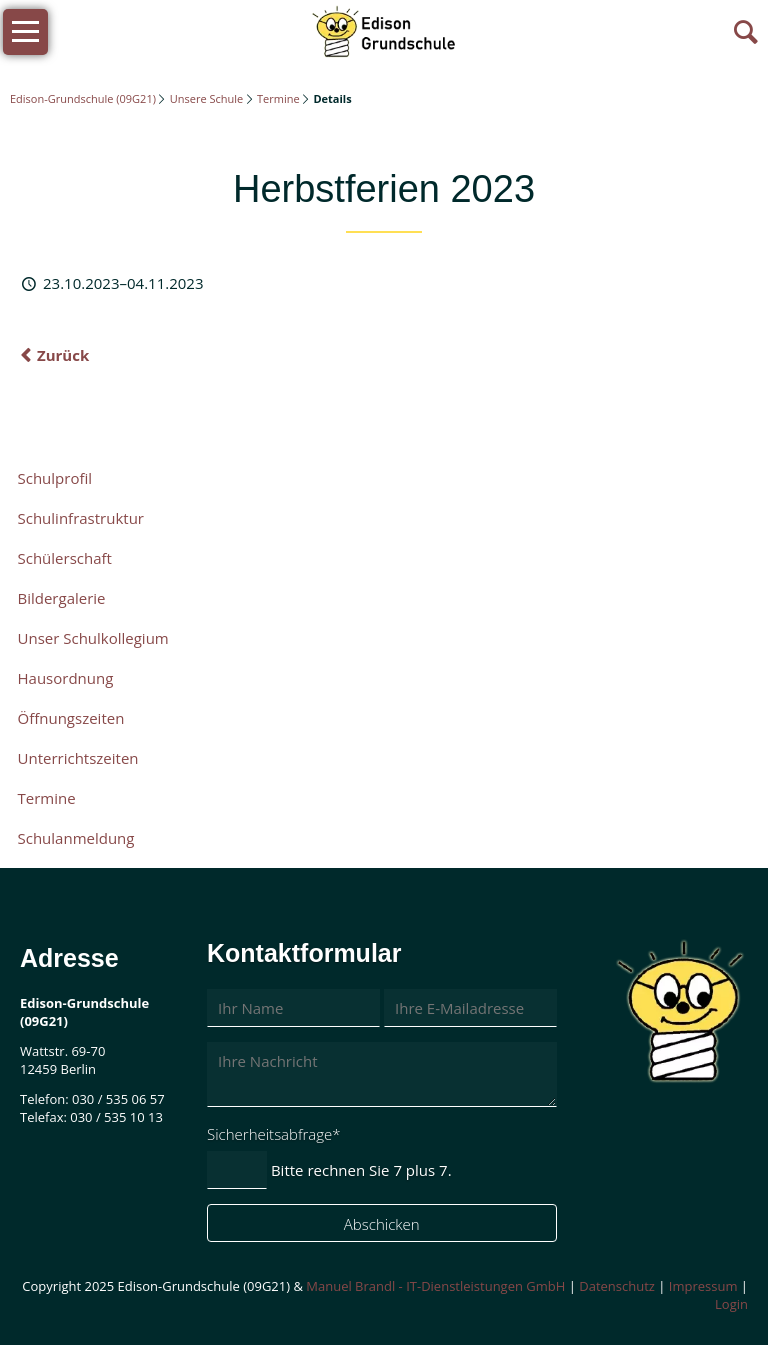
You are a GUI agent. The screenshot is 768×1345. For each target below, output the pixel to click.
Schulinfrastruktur (81, 518)
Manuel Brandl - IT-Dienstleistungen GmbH (435, 1286)
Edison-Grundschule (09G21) (83, 98)
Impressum (703, 1286)
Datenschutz (617, 1286)
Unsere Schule (206, 98)
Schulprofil (55, 478)
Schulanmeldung (76, 838)
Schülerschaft (65, 558)
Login (731, 1304)
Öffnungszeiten (71, 718)
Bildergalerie (62, 598)
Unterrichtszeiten (78, 758)
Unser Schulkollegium (93, 638)
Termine (278, 98)
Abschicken (382, 1224)
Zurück (63, 355)
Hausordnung (66, 678)
